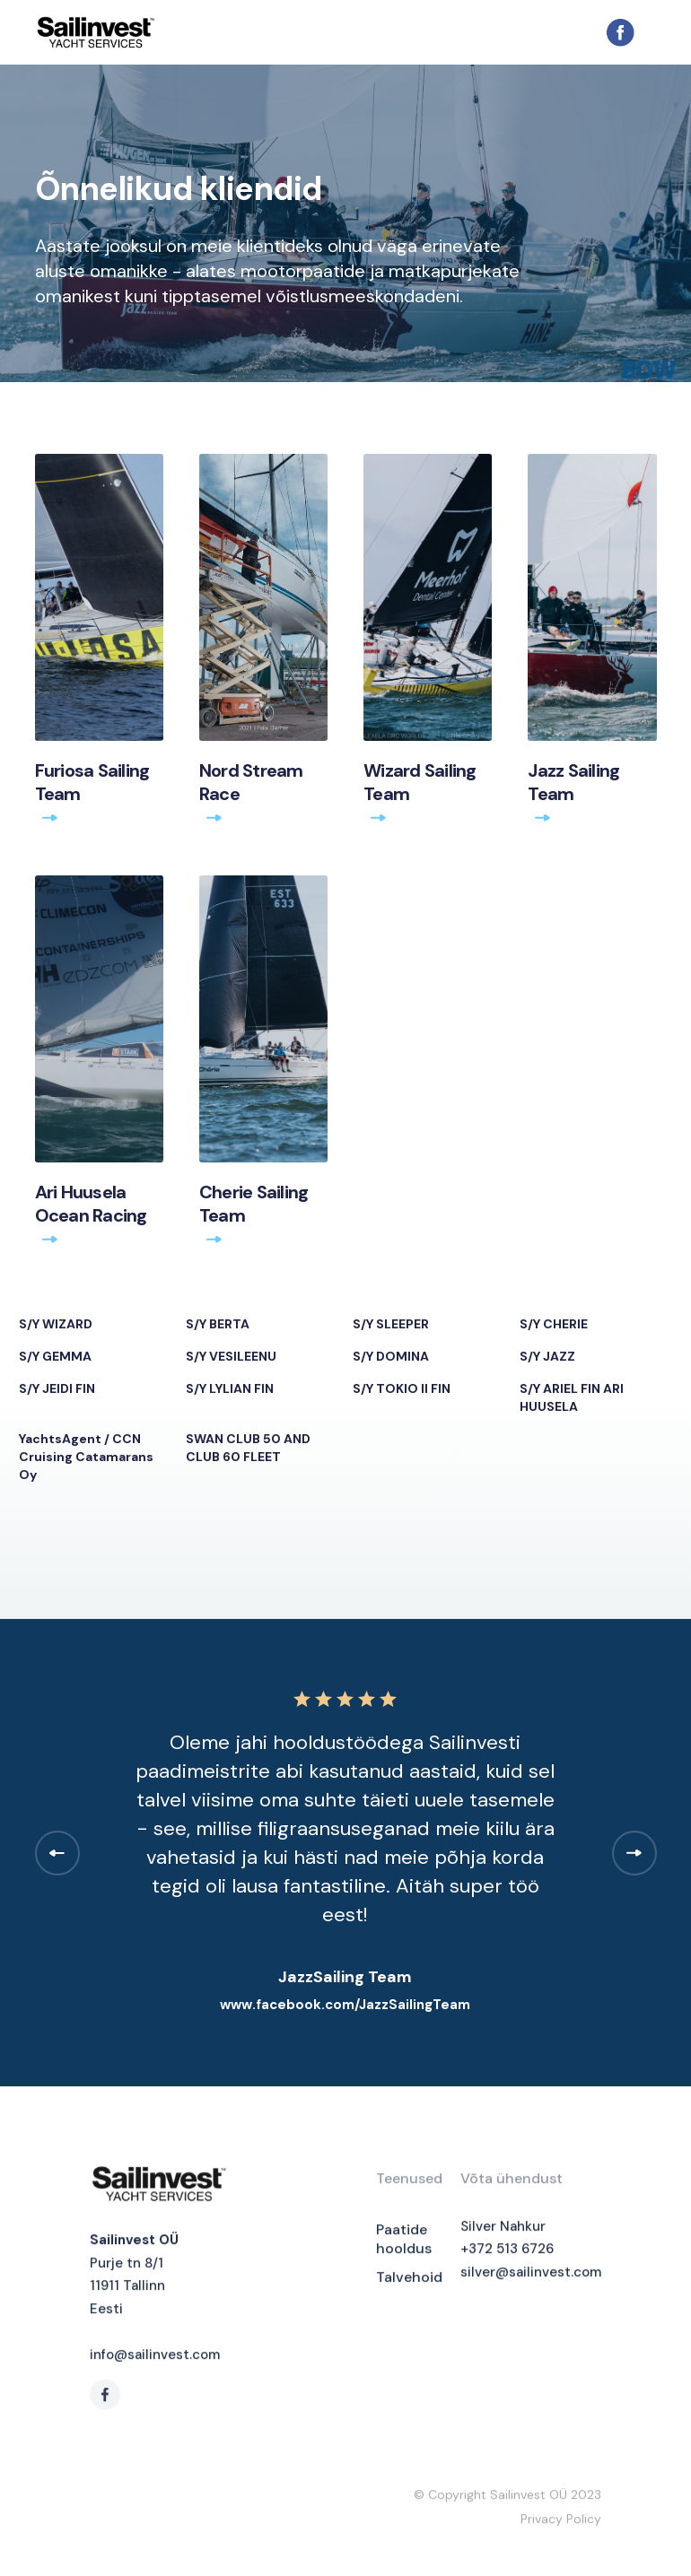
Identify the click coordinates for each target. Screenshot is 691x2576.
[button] (646, 32)
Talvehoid (409, 2282)
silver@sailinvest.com (530, 2277)
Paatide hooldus (404, 2244)
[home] (320, 32)
